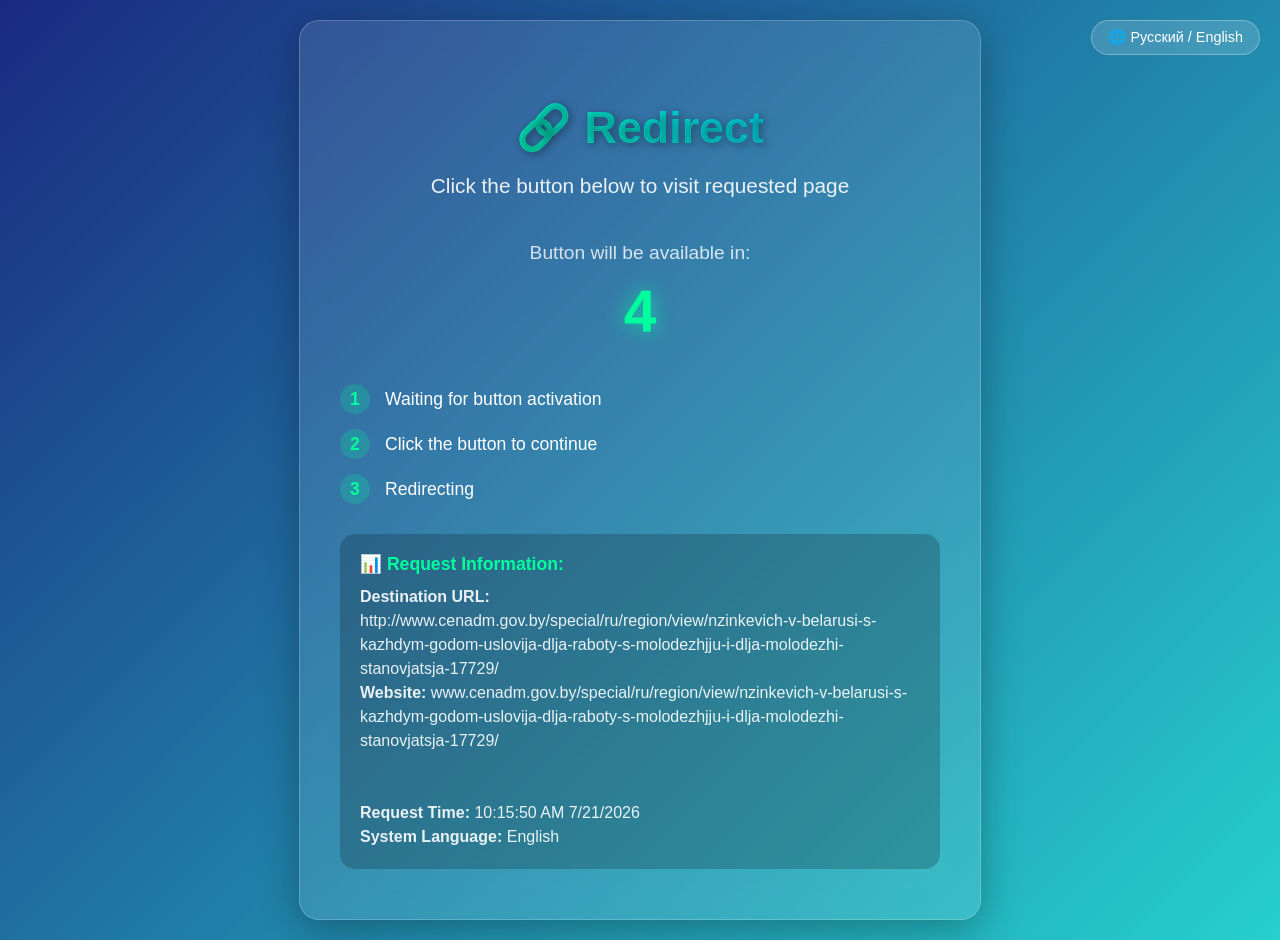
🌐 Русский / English (1175, 37)
